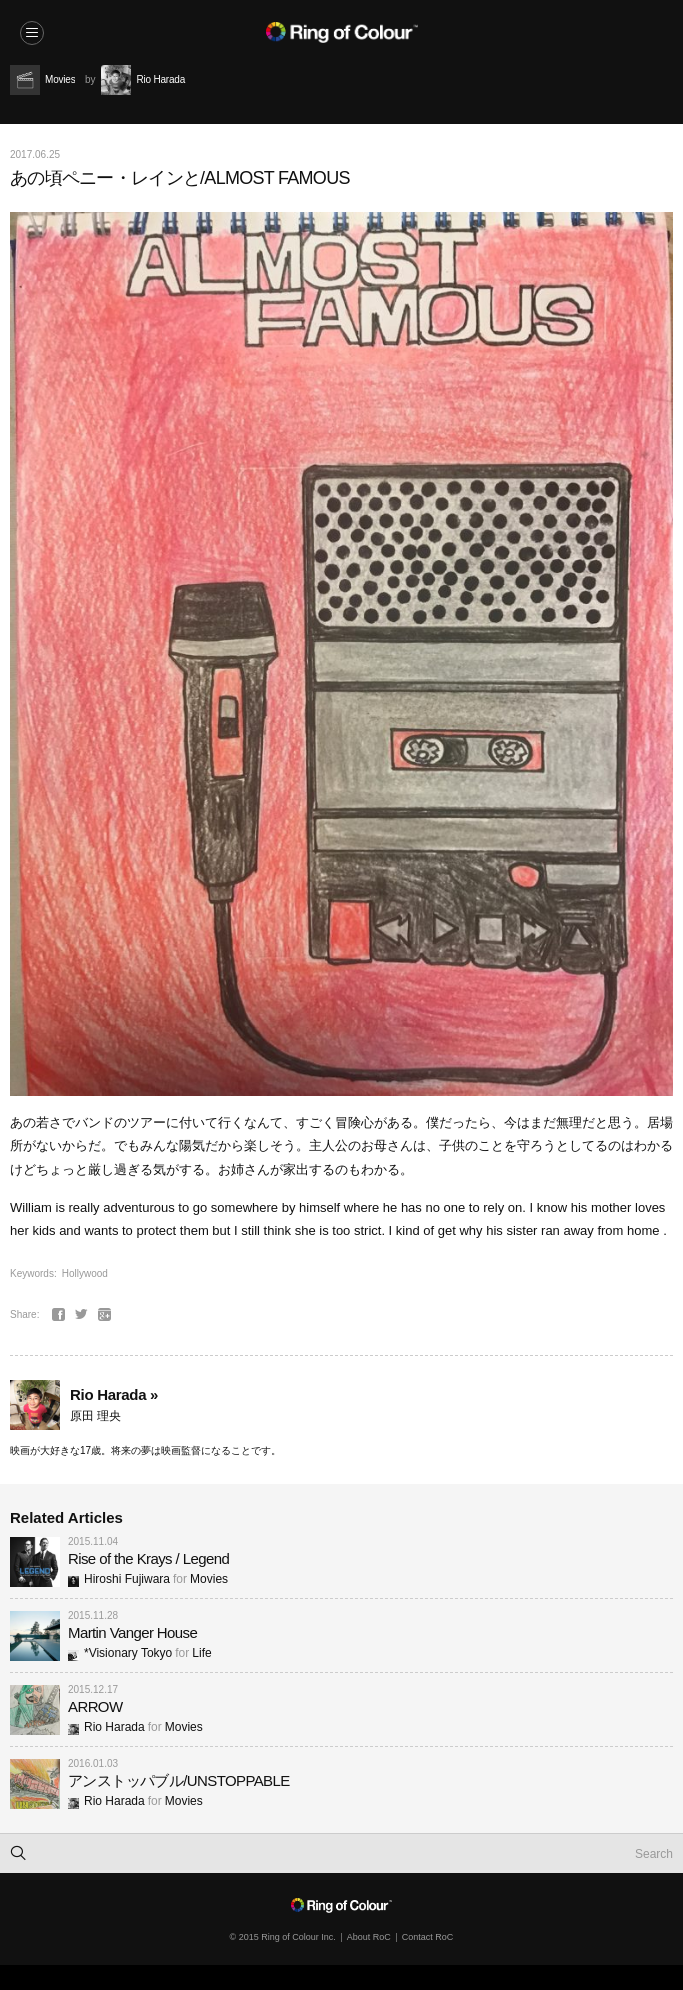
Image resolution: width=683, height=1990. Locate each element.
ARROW (95, 1706)
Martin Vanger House (132, 1632)
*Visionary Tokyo (120, 1653)
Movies (209, 1579)
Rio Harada (106, 1727)
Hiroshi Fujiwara (119, 1579)
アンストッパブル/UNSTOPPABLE (179, 1780)
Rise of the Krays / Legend (148, 1558)
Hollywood (85, 1273)
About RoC (369, 1937)
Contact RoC (428, 1937)
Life (201, 1653)
